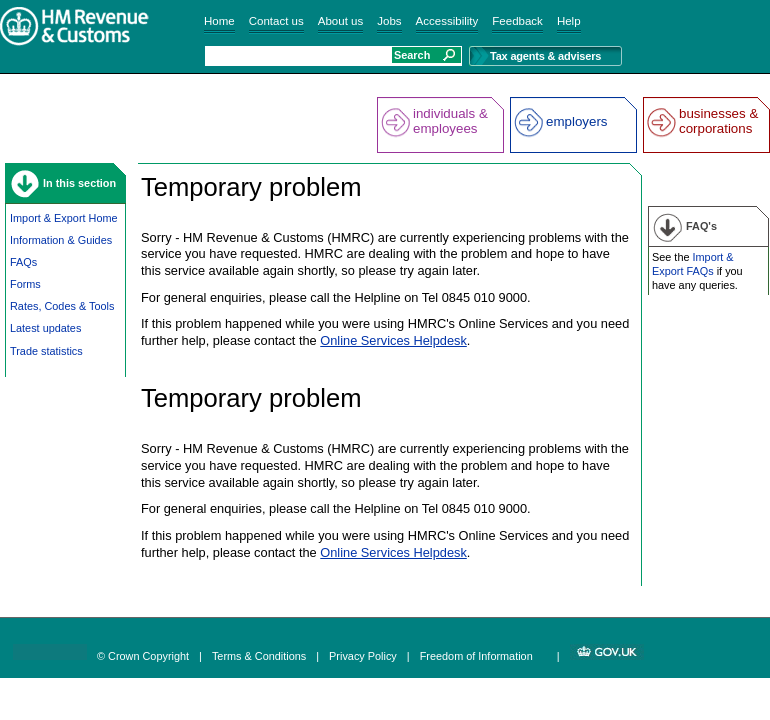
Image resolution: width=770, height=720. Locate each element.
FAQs (23, 262)
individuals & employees (450, 121)
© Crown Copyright (143, 656)
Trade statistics (46, 351)
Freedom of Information (476, 656)
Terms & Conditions (259, 656)
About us (340, 21)
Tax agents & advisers (545, 56)
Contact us (276, 21)
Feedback (517, 21)
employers (576, 121)
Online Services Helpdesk (393, 340)
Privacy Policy (363, 656)
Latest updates (45, 328)
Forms (25, 284)
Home (219, 21)
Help (569, 21)
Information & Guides (61, 240)
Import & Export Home (64, 218)
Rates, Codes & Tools (62, 306)
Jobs (389, 21)
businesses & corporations (718, 121)
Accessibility (447, 21)
